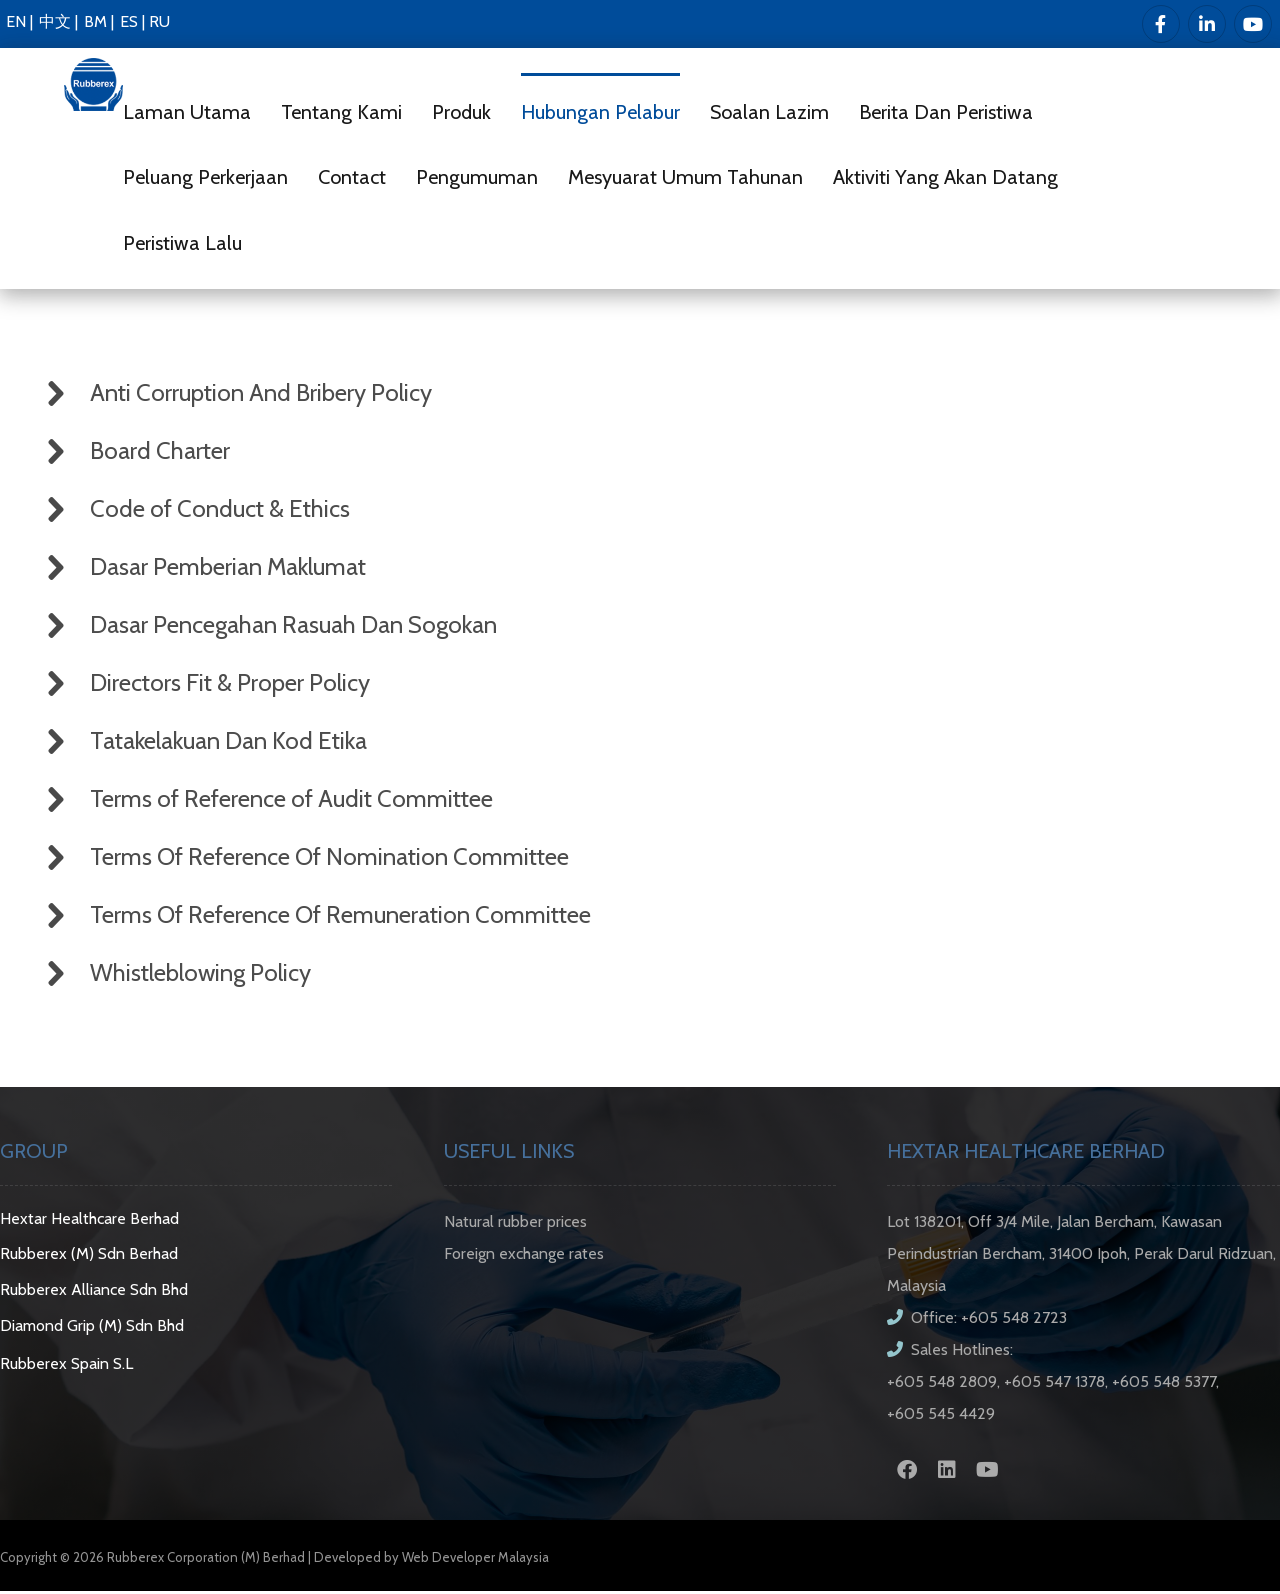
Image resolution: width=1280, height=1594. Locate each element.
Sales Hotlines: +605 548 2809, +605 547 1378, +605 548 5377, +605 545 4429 (1053, 1383)
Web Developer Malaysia (475, 1559)
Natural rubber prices (515, 1223)
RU (159, 21)
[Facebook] (1161, 24)
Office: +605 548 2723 (977, 1319)
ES (129, 21)
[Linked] (1207, 24)
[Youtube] (1253, 24)
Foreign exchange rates (524, 1255)
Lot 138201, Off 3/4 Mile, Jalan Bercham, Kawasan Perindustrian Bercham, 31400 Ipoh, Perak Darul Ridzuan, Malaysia (1081, 1255)
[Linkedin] (947, 1472)
